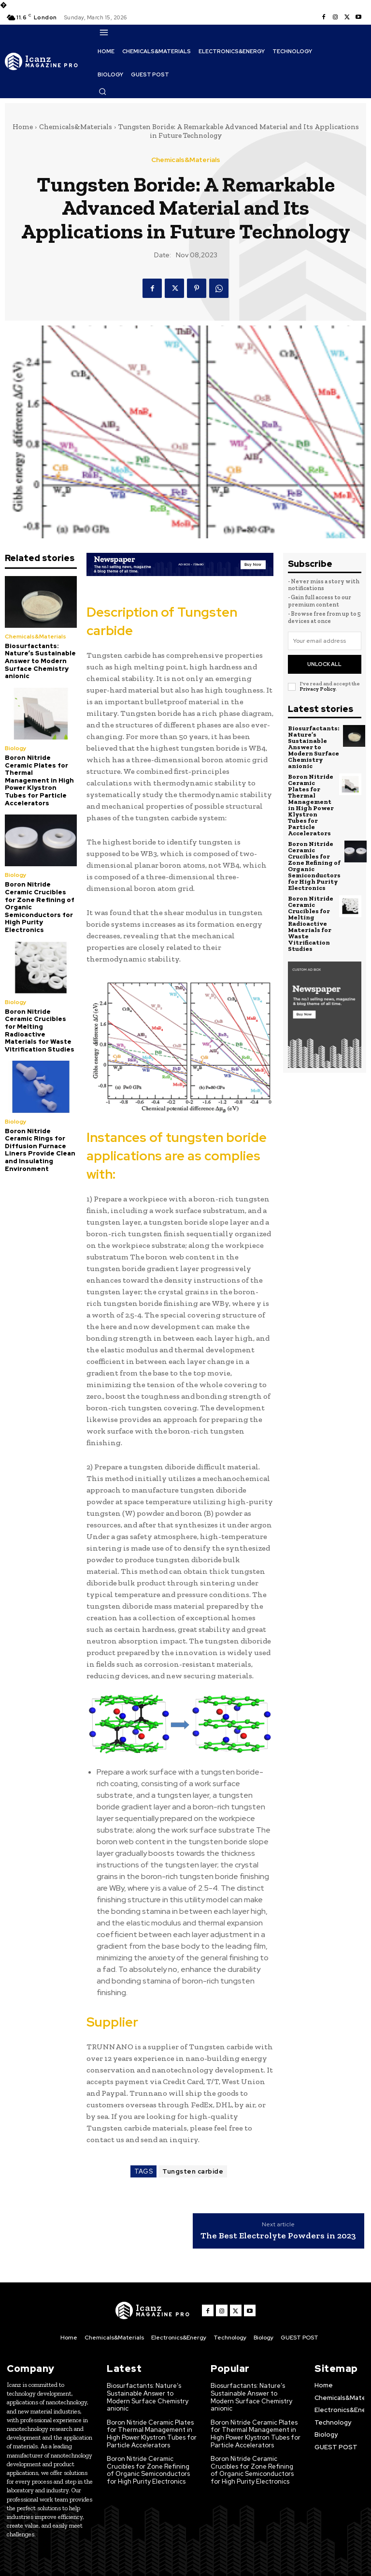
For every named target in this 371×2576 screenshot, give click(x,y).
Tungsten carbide (192, 2171)
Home (23, 126)
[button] (102, 91)
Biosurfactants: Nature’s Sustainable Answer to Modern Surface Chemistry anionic (40, 661)
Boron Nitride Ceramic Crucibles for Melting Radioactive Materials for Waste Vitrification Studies (39, 1030)
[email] (324, 641)
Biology (16, 748)
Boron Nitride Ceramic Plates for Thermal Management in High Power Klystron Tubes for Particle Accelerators (39, 780)
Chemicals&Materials (75, 126)
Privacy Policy (317, 689)
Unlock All (324, 664)
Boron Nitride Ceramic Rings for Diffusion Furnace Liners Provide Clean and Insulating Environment (40, 1150)
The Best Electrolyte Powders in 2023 (278, 2236)
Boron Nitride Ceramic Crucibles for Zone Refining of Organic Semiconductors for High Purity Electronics (314, 865)
